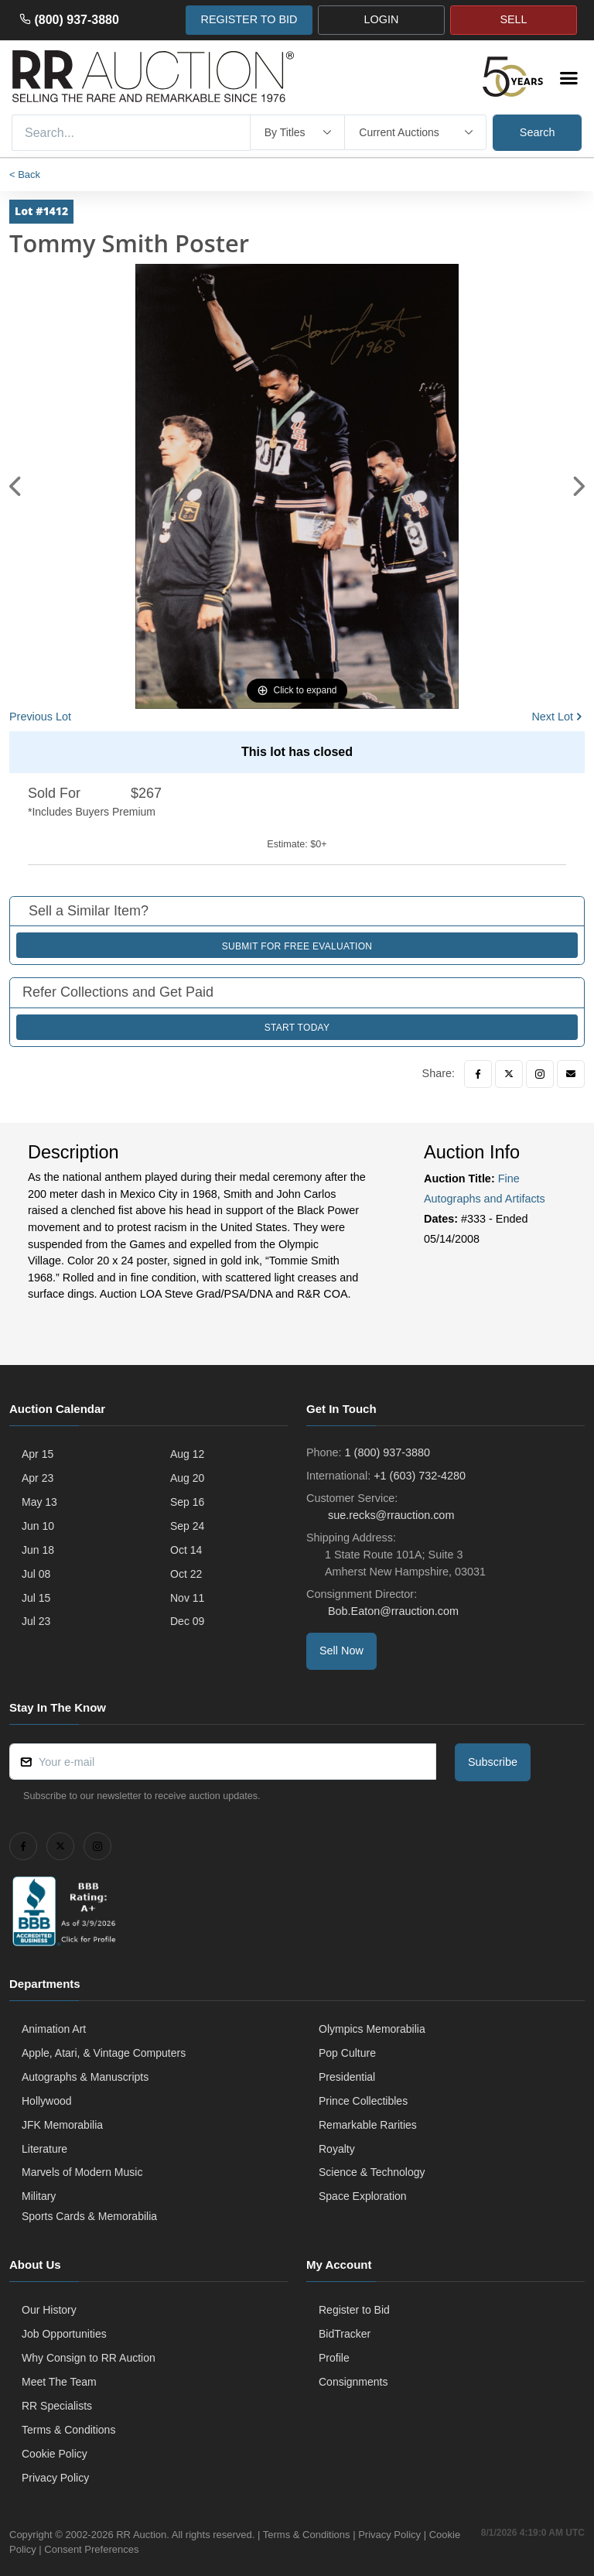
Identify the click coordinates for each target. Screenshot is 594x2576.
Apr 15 (37, 1454)
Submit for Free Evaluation (297, 946)
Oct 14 (186, 1550)
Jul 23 (36, 1621)
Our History (49, 2310)
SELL (513, 19)
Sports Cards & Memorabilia (89, 2216)
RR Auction (141, 2534)
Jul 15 (36, 1598)
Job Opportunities (64, 2334)
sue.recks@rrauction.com (389, 1515)
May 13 (39, 1502)
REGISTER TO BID (248, 19)
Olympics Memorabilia (372, 2029)
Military (39, 2196)
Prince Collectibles (363, 2101)
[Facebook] (478, 1074)
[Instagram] (540, 1074)
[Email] (571, 1074)
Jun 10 (38, 1526)
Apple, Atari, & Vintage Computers (104, 2053)
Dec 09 (187, 1621)
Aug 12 (187, 1454)
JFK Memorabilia (62, 2125)
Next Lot (552, 716)
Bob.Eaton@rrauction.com (392, 1611)
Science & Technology (372, 2172)
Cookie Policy (54, 2454)
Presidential (347, 2077)
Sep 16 (187, 1502)
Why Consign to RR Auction (88, 2358)
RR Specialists (57, 2406)
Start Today (297, 1027)
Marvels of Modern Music (82, 2172)
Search (537, 132)
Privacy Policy (55, 2478)
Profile (334, 2358)
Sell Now (341, 1650)
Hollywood (47, 2101)
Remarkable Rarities (368, 2125)
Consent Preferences (125, 2549)
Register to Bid (354, 2310)
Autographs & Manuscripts (85, 2077)
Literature (44, 2149)
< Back (24, 174)
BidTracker (344, 2334)
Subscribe (492, 1762)
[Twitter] (509, 1074)
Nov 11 (187, 1598)
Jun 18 (38, 1550)
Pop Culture (347, 2053)
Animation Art (54, 2029)
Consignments (353, 2382)
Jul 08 (36, 1574)
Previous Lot (40, 716)
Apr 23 (37, 1478)
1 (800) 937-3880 (387, 1452)
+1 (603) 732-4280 (420, 1475)
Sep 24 (187, 1526)
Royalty (337, 2149)
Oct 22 (186, 1574)
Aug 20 (187, 1478)
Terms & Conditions (68, 2430)
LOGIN (381, 19)
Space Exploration (363, 2196)
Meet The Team (59, 2382)
